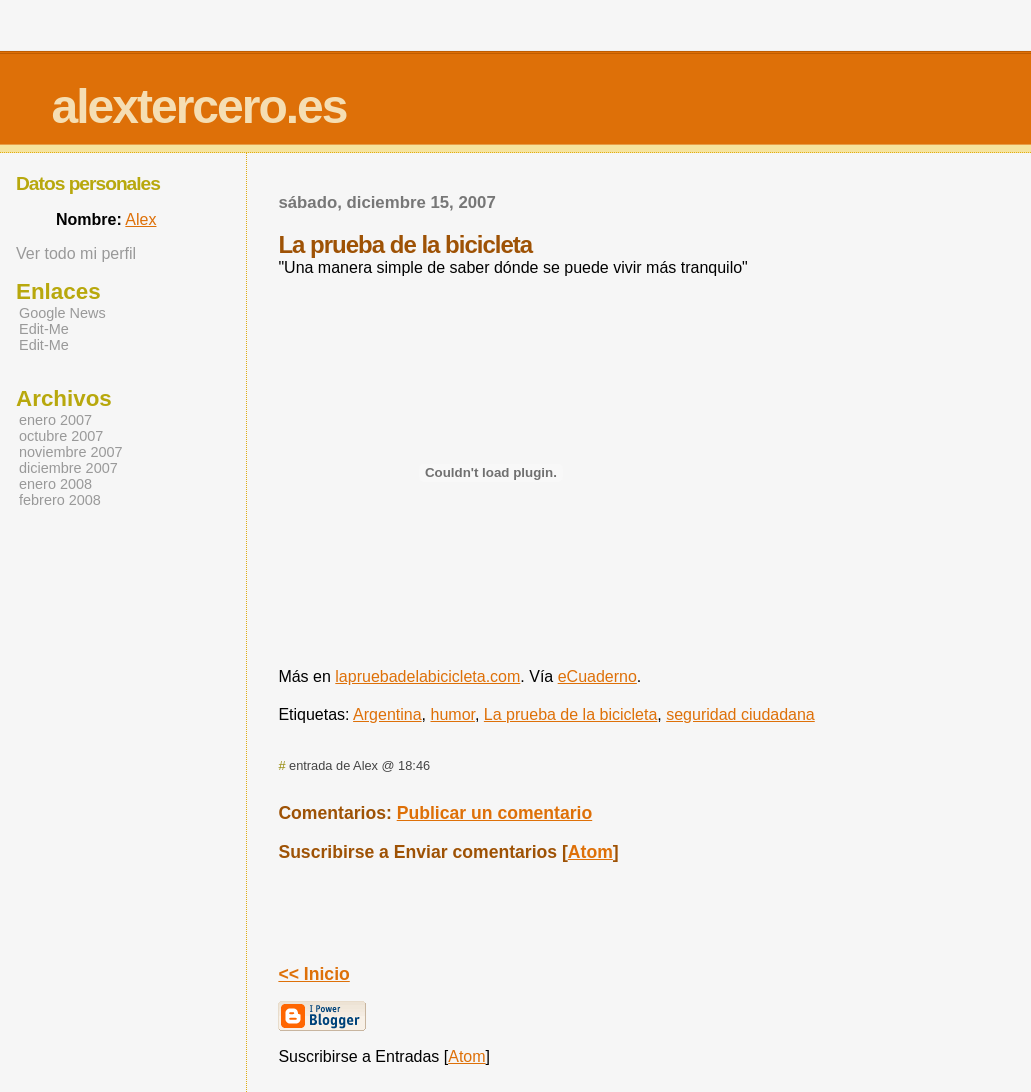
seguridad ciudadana (740, 714)
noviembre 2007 (71, 452)
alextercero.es (199, 106)
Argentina (387, 714)
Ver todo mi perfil (76, 253)
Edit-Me (44, 329)
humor (453, 714)
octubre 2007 (61, 436)
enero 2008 (55, 484)
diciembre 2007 (68, 468)
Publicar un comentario (495, 813)
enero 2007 (55, 420)
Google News (62, 313)
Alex (140, 219)
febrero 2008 (60, 500)
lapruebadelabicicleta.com (427, 676)
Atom (590, 852)
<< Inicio (313, 974)
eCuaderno (597, 676)
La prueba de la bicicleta (570, 714)
